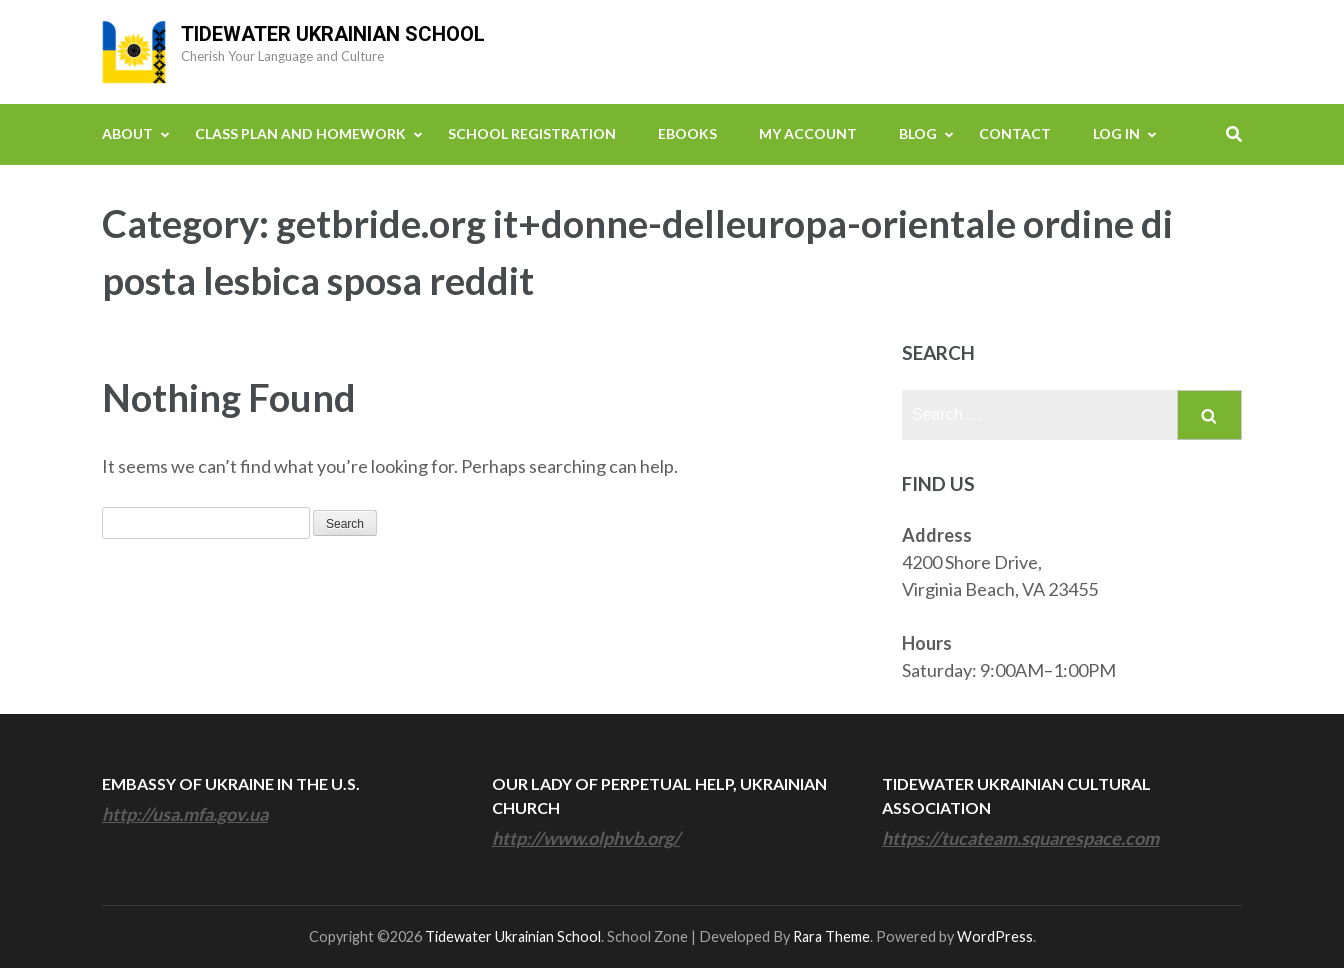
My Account (808, 133)
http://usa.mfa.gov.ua (185, 814)
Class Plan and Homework (300, 133)
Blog (918, 133)
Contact (1015, 133)
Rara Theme (831, 936)
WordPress (995, 936)
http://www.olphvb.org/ (586, 838)
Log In (1116, 133)
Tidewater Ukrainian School (333, 34)
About (127, 133)
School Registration (532, 133)
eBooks (687, 133)
